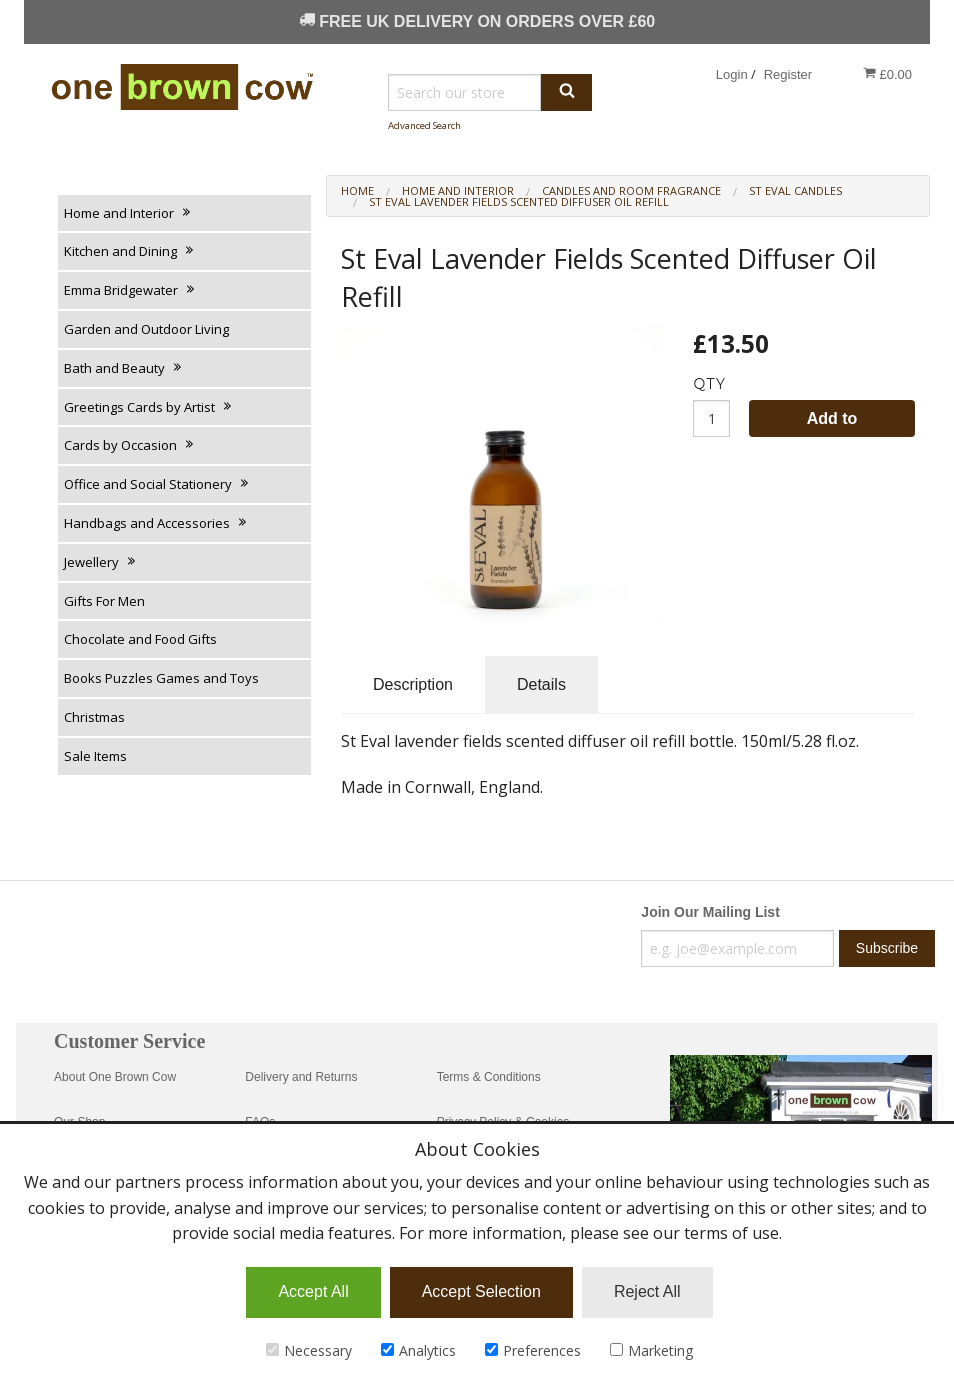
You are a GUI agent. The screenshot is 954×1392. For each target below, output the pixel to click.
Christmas (94, 717)
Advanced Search (424, 125)
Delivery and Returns (301, 1077)
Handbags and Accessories (156, 523)
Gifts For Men (104, 601)
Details (541, 684)
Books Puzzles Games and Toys (161, 678)
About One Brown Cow (115, 1077)
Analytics (418, 1350)
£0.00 (887, 74)
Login (732, 74)
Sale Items (95, 756)
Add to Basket (832, 423)
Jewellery (101, 562)
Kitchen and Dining (130, 251)
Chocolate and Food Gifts (140, 639)
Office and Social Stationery (157, 484)
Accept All (313, 1291)
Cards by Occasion (130, 445)
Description (413, 684)
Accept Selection (481, 1291)
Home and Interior (128, 213)
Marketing (651, 1350)
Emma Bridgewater (130, 290)
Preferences (533, 1350)
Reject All (647, 1291)
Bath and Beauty (124, 368)
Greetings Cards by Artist (149, 407)
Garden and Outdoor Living (146, 329)
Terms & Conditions (489, 1077)
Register (788, 74)
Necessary (309, 1350)
